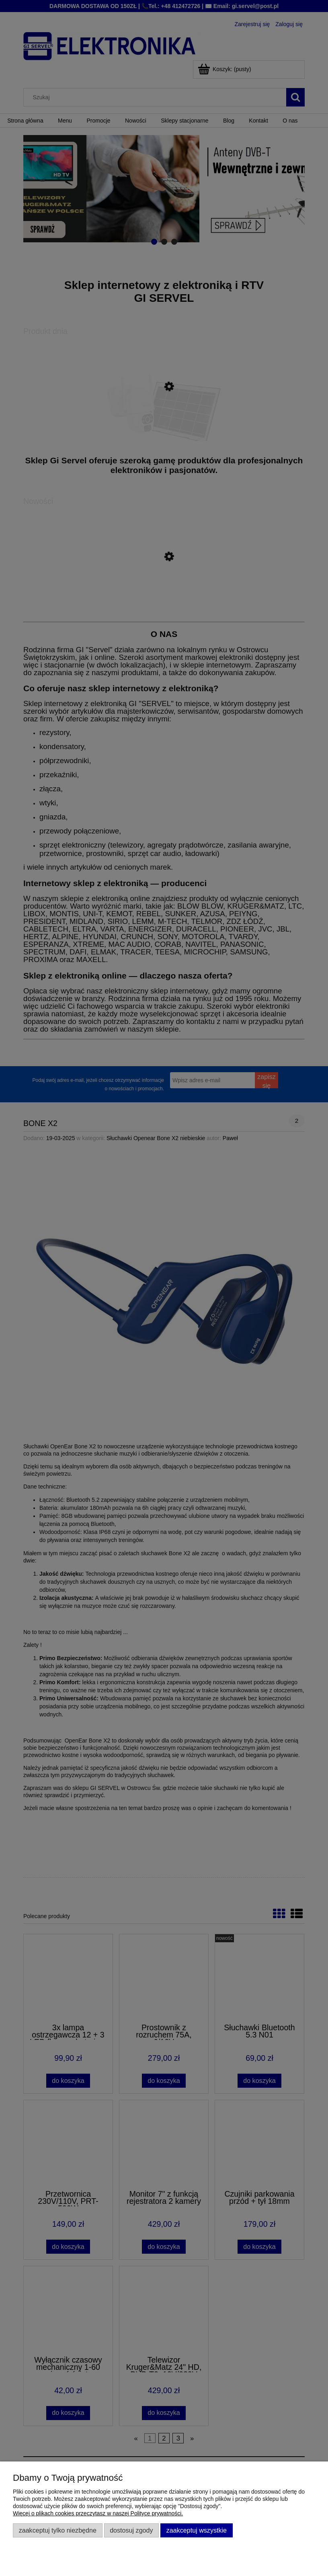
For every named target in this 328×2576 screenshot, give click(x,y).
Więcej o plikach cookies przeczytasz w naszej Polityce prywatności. (98, 2513)
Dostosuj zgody (131, 2530)
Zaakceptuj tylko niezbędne (57, 2530)
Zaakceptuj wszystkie (196, 2530)
